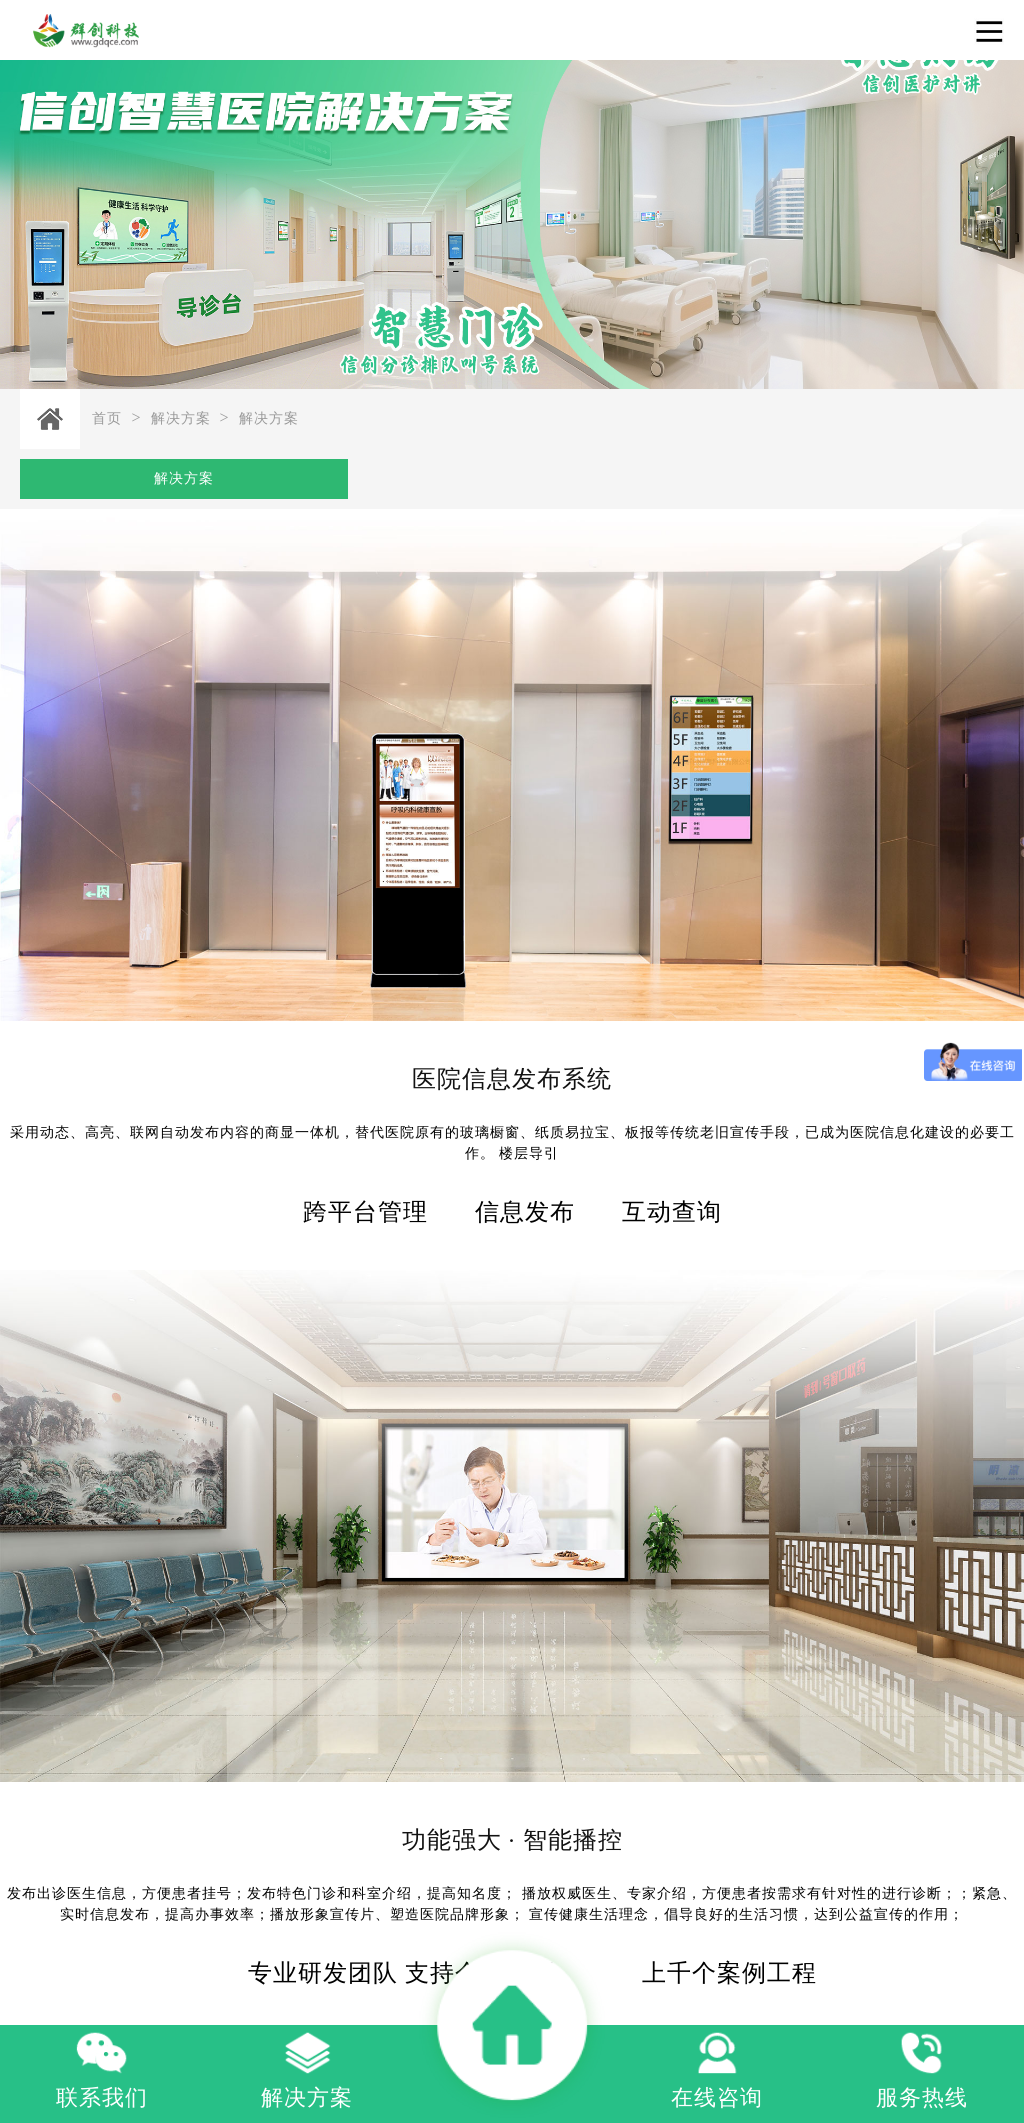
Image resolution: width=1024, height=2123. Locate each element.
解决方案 (181, 418)
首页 (107, 418)
